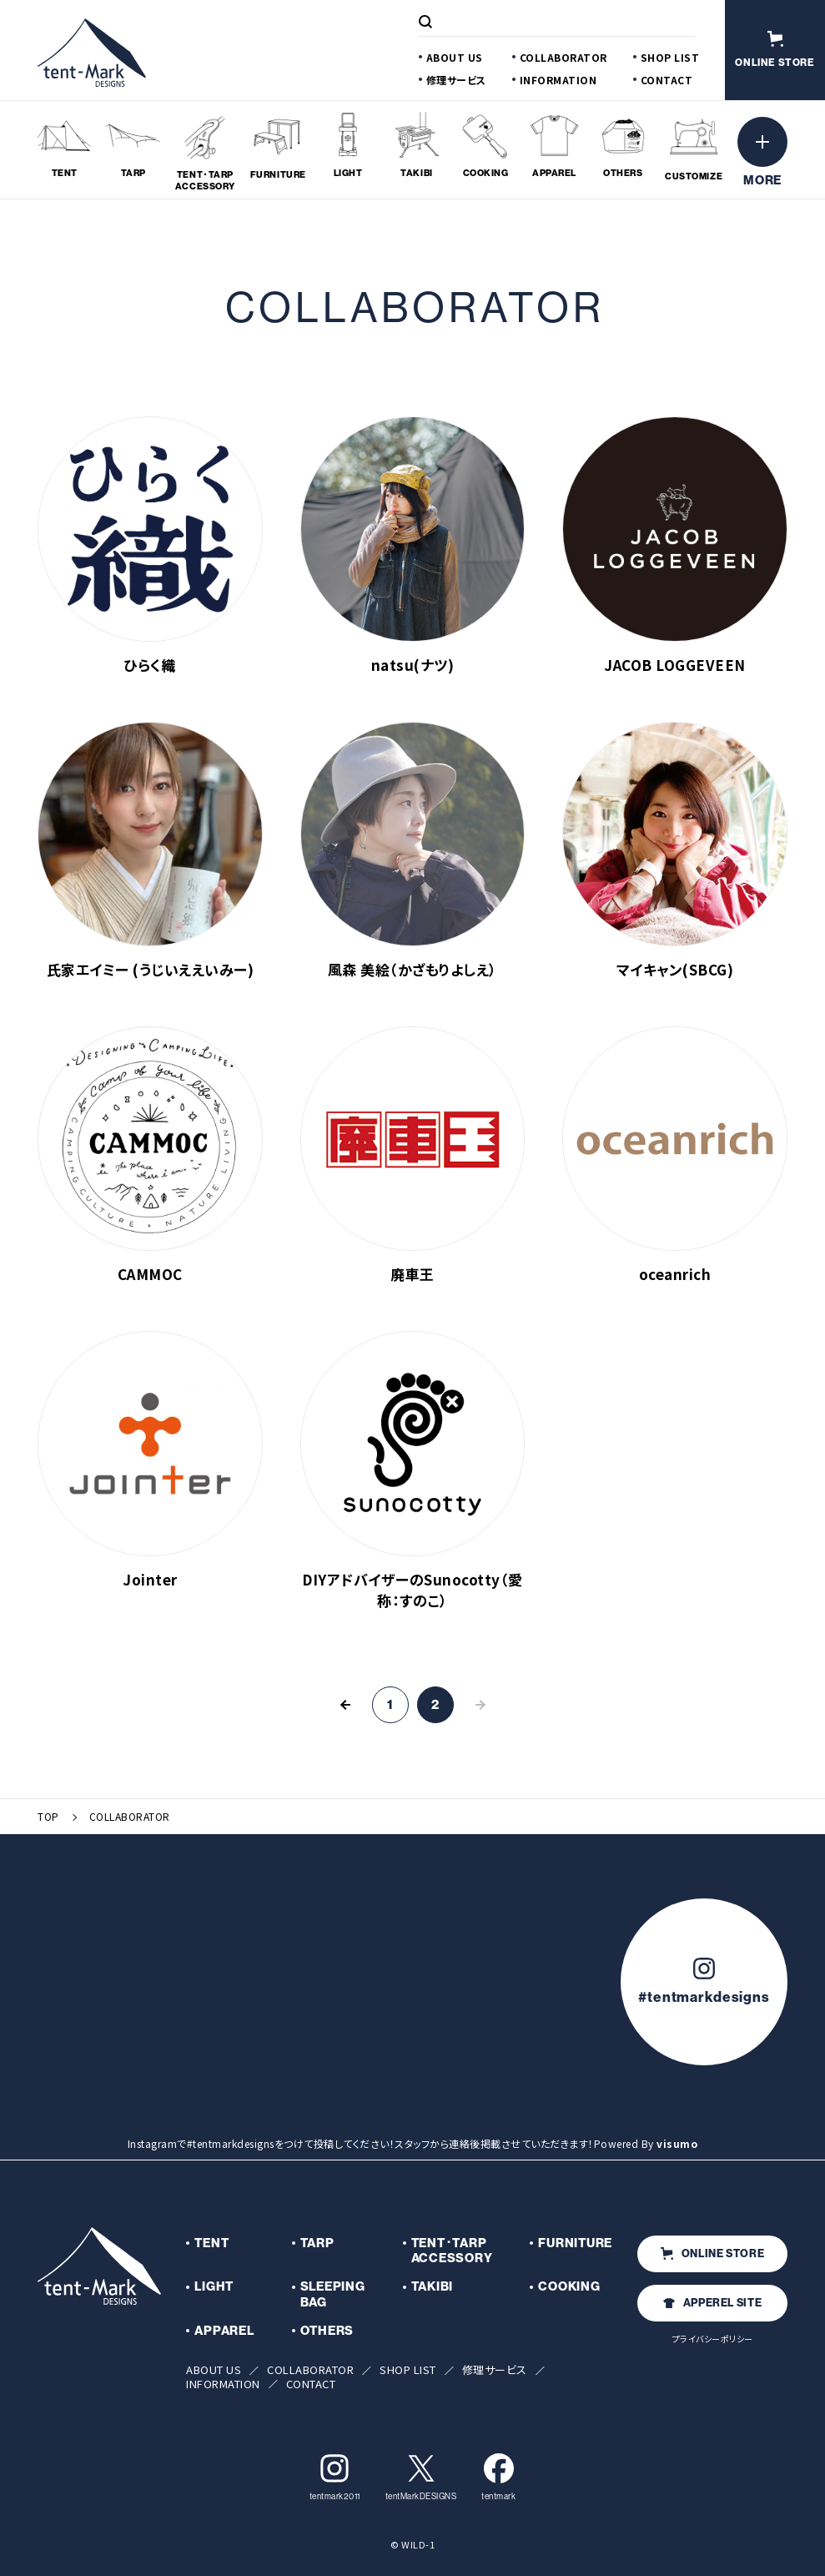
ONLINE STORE (713, 2253)
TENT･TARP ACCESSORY (452, 2251)
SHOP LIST (670, 57)
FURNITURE (575, 2243)
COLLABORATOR (563, 57)
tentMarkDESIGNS (421, 2477)
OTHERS (327, 2330)
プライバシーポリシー (712, 2338)
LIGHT (214, 2286)
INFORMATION (558, 79)
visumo (676, 2143)
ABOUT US (454, 57)
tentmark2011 (334, 2477)
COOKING (569, 2286)
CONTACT (667, 79)
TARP (317, 2243)
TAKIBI (432, 2286)
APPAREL (224, 2330)
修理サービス (456, 79)
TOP (48, 1817)
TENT (211, 2243)
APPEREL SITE (712, 2302)
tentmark (498, 2477)
